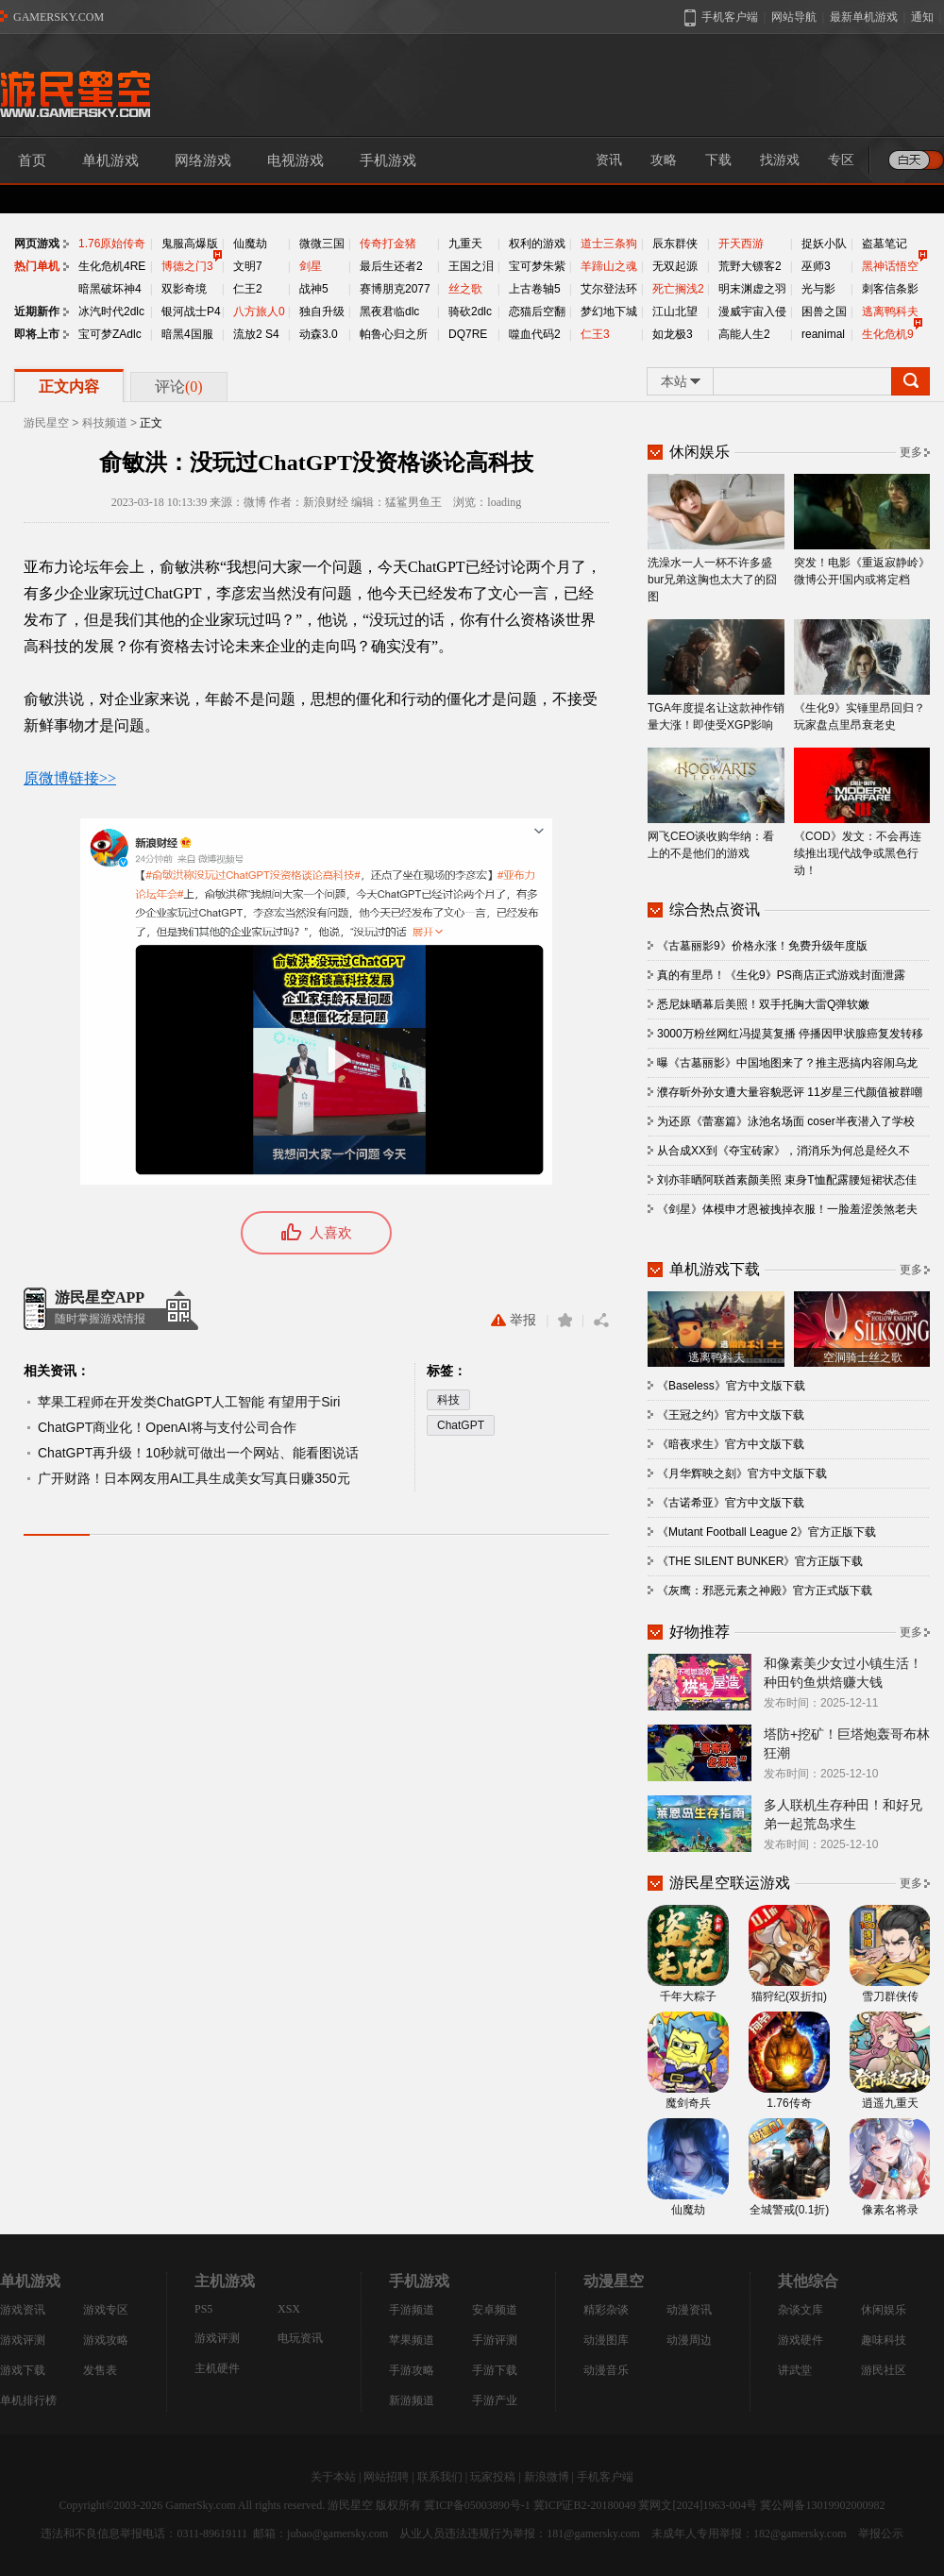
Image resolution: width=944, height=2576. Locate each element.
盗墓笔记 (884, 243)
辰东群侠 (675, 243)
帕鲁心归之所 (394, 334)
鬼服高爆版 (189, 243)
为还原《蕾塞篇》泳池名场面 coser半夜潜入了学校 (786, 1121)
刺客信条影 (890, 288)
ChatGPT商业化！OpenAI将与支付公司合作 (167, 1427)
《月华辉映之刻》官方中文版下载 (742, 1473)
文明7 (247, 266)
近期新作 (36, 311)
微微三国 (322, 243)
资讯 (609, 160)
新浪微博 (546, 2476)
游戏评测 (22, 2340)
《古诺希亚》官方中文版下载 (730, 1502)
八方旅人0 (259, 311)
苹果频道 (411, 2340)
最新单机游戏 (864, 17)
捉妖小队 (824, 243)
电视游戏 (295, 160)
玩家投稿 (492, 2476)
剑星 (310, 266)
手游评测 (494, 2340)
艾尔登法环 (609, 288)
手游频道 (411, 2309)
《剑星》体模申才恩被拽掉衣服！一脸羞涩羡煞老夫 (787, 1209)
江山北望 (675, 311)
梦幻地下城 (609, 311)
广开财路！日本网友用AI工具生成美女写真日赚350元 (194, 1478)
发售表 (100, 2370)
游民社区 (883, 2370)
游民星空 (46, 422)
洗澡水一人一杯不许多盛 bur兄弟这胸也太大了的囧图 (716, 538)
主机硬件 (217, 2368)
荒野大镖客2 (750, 266)
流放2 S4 (256, 334)
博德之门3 (187, 266)
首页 (32, 160)
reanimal (823, 334)
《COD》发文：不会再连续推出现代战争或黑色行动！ (862, 812)
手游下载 (494, 2370)
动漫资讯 (689, 2309)
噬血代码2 (535, 334)
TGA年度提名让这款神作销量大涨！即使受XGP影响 (716, 675)
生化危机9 (888, 334)
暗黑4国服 (187, 334)
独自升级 (322, 311)
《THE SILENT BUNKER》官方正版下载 (760, 1561)
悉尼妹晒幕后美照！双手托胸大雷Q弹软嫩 (763, 1004)
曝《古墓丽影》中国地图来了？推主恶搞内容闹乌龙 (787, 1062)
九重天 (465, 243)
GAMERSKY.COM (58, 17)
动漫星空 (613, 2281)
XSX (289, 2308)
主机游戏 (224, 2281)
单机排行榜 (28, 2400)
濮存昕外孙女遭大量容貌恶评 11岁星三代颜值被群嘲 (789, 1092)
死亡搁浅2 (678, 288)
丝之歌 (465, 288)
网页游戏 (36, 243)
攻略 (663, 160)
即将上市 (36, 334)
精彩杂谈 (606, 2309)
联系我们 (440, 2476)
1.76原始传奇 (111, 243)
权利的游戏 (537, 243)
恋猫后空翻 (537, 311)
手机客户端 (605, 2476)
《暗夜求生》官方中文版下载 (730, 1444)
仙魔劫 (250, 243)
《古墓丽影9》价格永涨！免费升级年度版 (762, 945)
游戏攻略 (105, 2340)
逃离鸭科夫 (890, 311)
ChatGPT (460, 1425)
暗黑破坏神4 (110, 288)
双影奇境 (184, 288)
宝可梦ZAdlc (110, 334)
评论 (179, 387)
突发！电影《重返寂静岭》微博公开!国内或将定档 (862, 530)
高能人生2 (744, 334)
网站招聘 (386, 2476)
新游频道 (411, 2400)
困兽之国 (824, 311)
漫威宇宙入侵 (752, 311)
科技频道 (104, 422)
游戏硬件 (800, 2340)
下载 (718, 160)
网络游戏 (203, 160)
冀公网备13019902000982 (822, 2505)
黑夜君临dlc (389, 311)
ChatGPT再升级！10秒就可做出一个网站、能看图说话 (198, 1452)
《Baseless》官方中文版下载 (731, 1385)
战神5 (314, 288)
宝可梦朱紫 (537, 266)
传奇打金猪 (388, 243)
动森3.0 (318, 334)
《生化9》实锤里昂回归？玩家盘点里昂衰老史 (862, 675)
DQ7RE (467, 334)
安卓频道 (494, 2309)
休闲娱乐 (883, 2309)
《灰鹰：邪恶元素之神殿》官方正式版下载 (764, 1590)
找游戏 (780, 160)
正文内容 (69, 387)
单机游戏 (110, 160)
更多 (911, 452)
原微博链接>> (70, 778)
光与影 (818, 288)
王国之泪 (471, 266)
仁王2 (247, 288)
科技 (448, 1399)
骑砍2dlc (470, 311)
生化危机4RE (111, 266)
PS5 (203, 2308)
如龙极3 (672, 334)
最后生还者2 (391, 266)
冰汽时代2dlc (111, 311)
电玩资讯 (300, 2338)
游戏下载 (22, 2370)
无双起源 (675, 266)
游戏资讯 (22, 2309)
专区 (841, 160)
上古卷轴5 (535, 288)
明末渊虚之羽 (752, 288)
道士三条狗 (609, 243)
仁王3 (595, 334)
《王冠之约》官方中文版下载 (730, 1415)
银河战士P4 (191, 311)
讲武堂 (795, 2370)
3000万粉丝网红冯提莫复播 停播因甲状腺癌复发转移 (790, 1033)
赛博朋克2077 (395, 288)
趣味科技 (883, 2340)
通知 (922, 17)
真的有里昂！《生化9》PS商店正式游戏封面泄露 (781, 975)
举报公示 (880, 2533)
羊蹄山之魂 (609, 266)
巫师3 (816, 266)
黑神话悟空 (890, 266)
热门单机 (36, 266)
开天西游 (741, 243)
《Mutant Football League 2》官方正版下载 (766, 1532)
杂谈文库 (800, 2309)
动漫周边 (689, 2340)
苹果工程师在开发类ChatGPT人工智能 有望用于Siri (189, 1401)
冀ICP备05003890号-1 (477, 2505)
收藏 (565, 1320)
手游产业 (494, 2400)
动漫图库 (606, 2340)
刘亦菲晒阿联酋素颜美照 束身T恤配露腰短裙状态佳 (787, 1180)
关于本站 (333, 2476)
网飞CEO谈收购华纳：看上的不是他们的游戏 (716, 804)
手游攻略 (411, 2370)
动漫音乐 (606, 2370)
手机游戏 (388, 160)
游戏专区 (105, 2309)
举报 (513, 1320)
